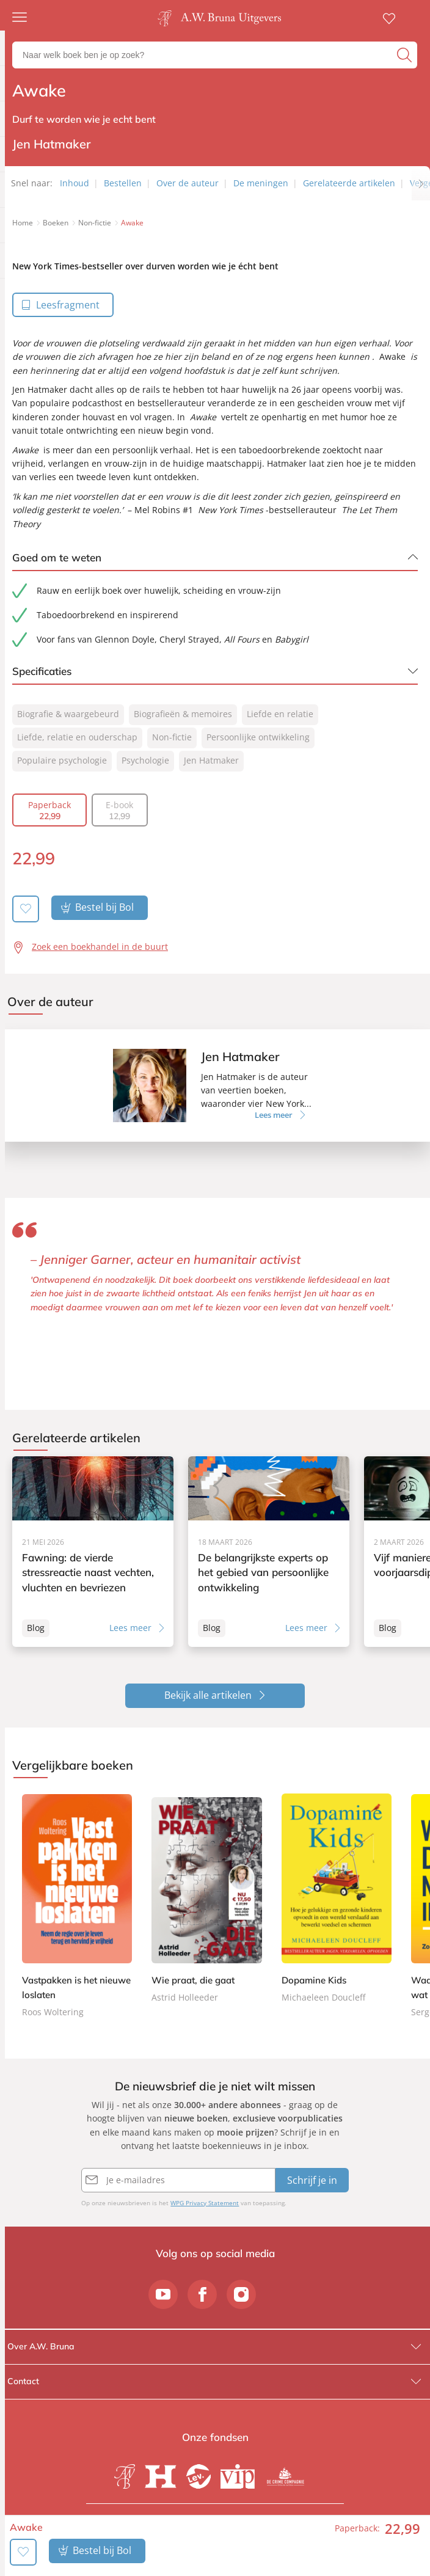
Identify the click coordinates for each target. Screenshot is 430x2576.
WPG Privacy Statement (204, 2202)
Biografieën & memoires (183, 714)
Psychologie (145, 760)
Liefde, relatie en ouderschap (77, 737)
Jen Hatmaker (211, 760)
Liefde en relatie (280, 714)
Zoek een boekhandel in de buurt (100, 946)
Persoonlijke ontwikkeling (258, 737)
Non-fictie (172, 737)
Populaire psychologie (62, 760)
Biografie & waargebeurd (68, 714)
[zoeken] (405, 55)
